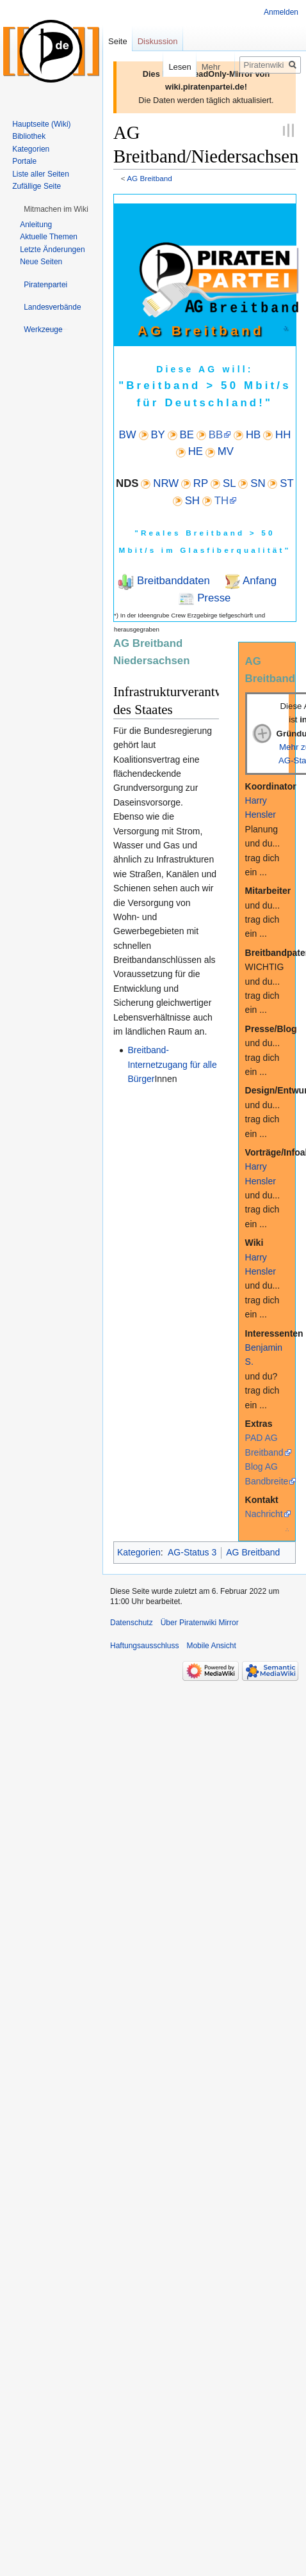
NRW (166, 483)
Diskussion (158, 41)
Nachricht (264, 1514)
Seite (117, 41)
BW (127, 435)
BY (157, 435)
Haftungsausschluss (144, 1645)
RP (200, 483)
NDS (127, 483)
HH (283, 435)
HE (195, 451)
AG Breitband (149, 178)
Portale (24, 161)
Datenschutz (131, 1622)
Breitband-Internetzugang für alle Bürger (171, 1064)
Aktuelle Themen (48, 236)
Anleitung (36, 224)
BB (216, 435)
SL (229, 483)
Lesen (170, 67)
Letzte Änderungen (52, 249)
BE (187, 435)
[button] (56, 209)
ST (286, 483)
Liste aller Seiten (40, 174)
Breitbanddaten (172, 581)
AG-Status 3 (192, 1552)
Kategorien (139, 1552)
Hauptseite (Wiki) (41, 124)
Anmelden (281, 12)
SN (257, 483)
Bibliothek (28, 136)
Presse (212, 598)
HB (253, 435)
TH (221, 501)
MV (226, 451)
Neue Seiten (41, 261)
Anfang (258, 581)
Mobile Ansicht (211, 1645)
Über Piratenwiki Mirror (200, 1622)
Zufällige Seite (36, 186)
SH (192, 501)
